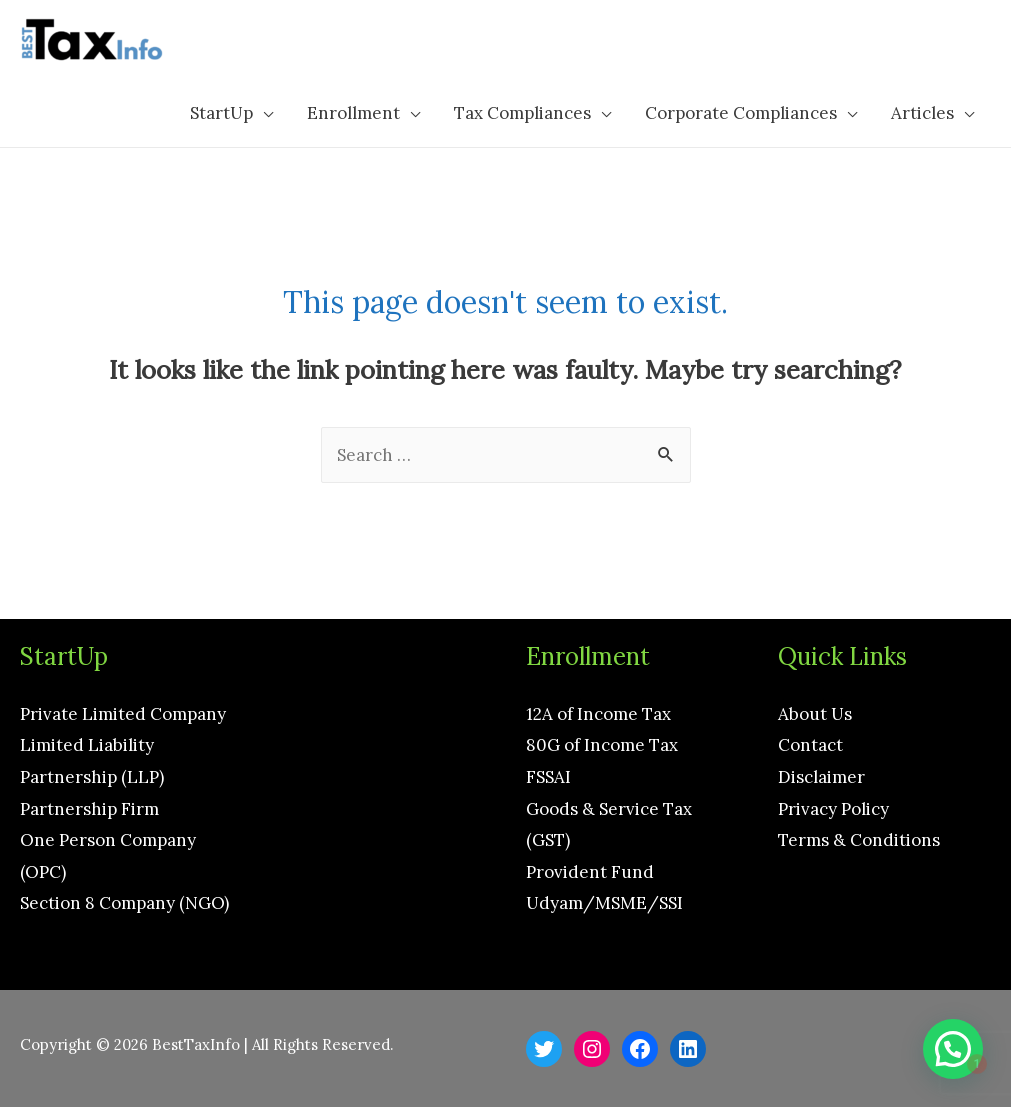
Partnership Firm (89, 809)
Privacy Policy (833, 809)
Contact (810, 745)
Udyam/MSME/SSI (604, 903)
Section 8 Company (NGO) (124, 903)
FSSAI (548, 777)
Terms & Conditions (859, 840)
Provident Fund (590, 872)
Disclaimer (821, 777)
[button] (953, 1049)
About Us (815, 714)
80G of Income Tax (602, 745)
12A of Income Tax (598, 714)
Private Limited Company (123, 714)
